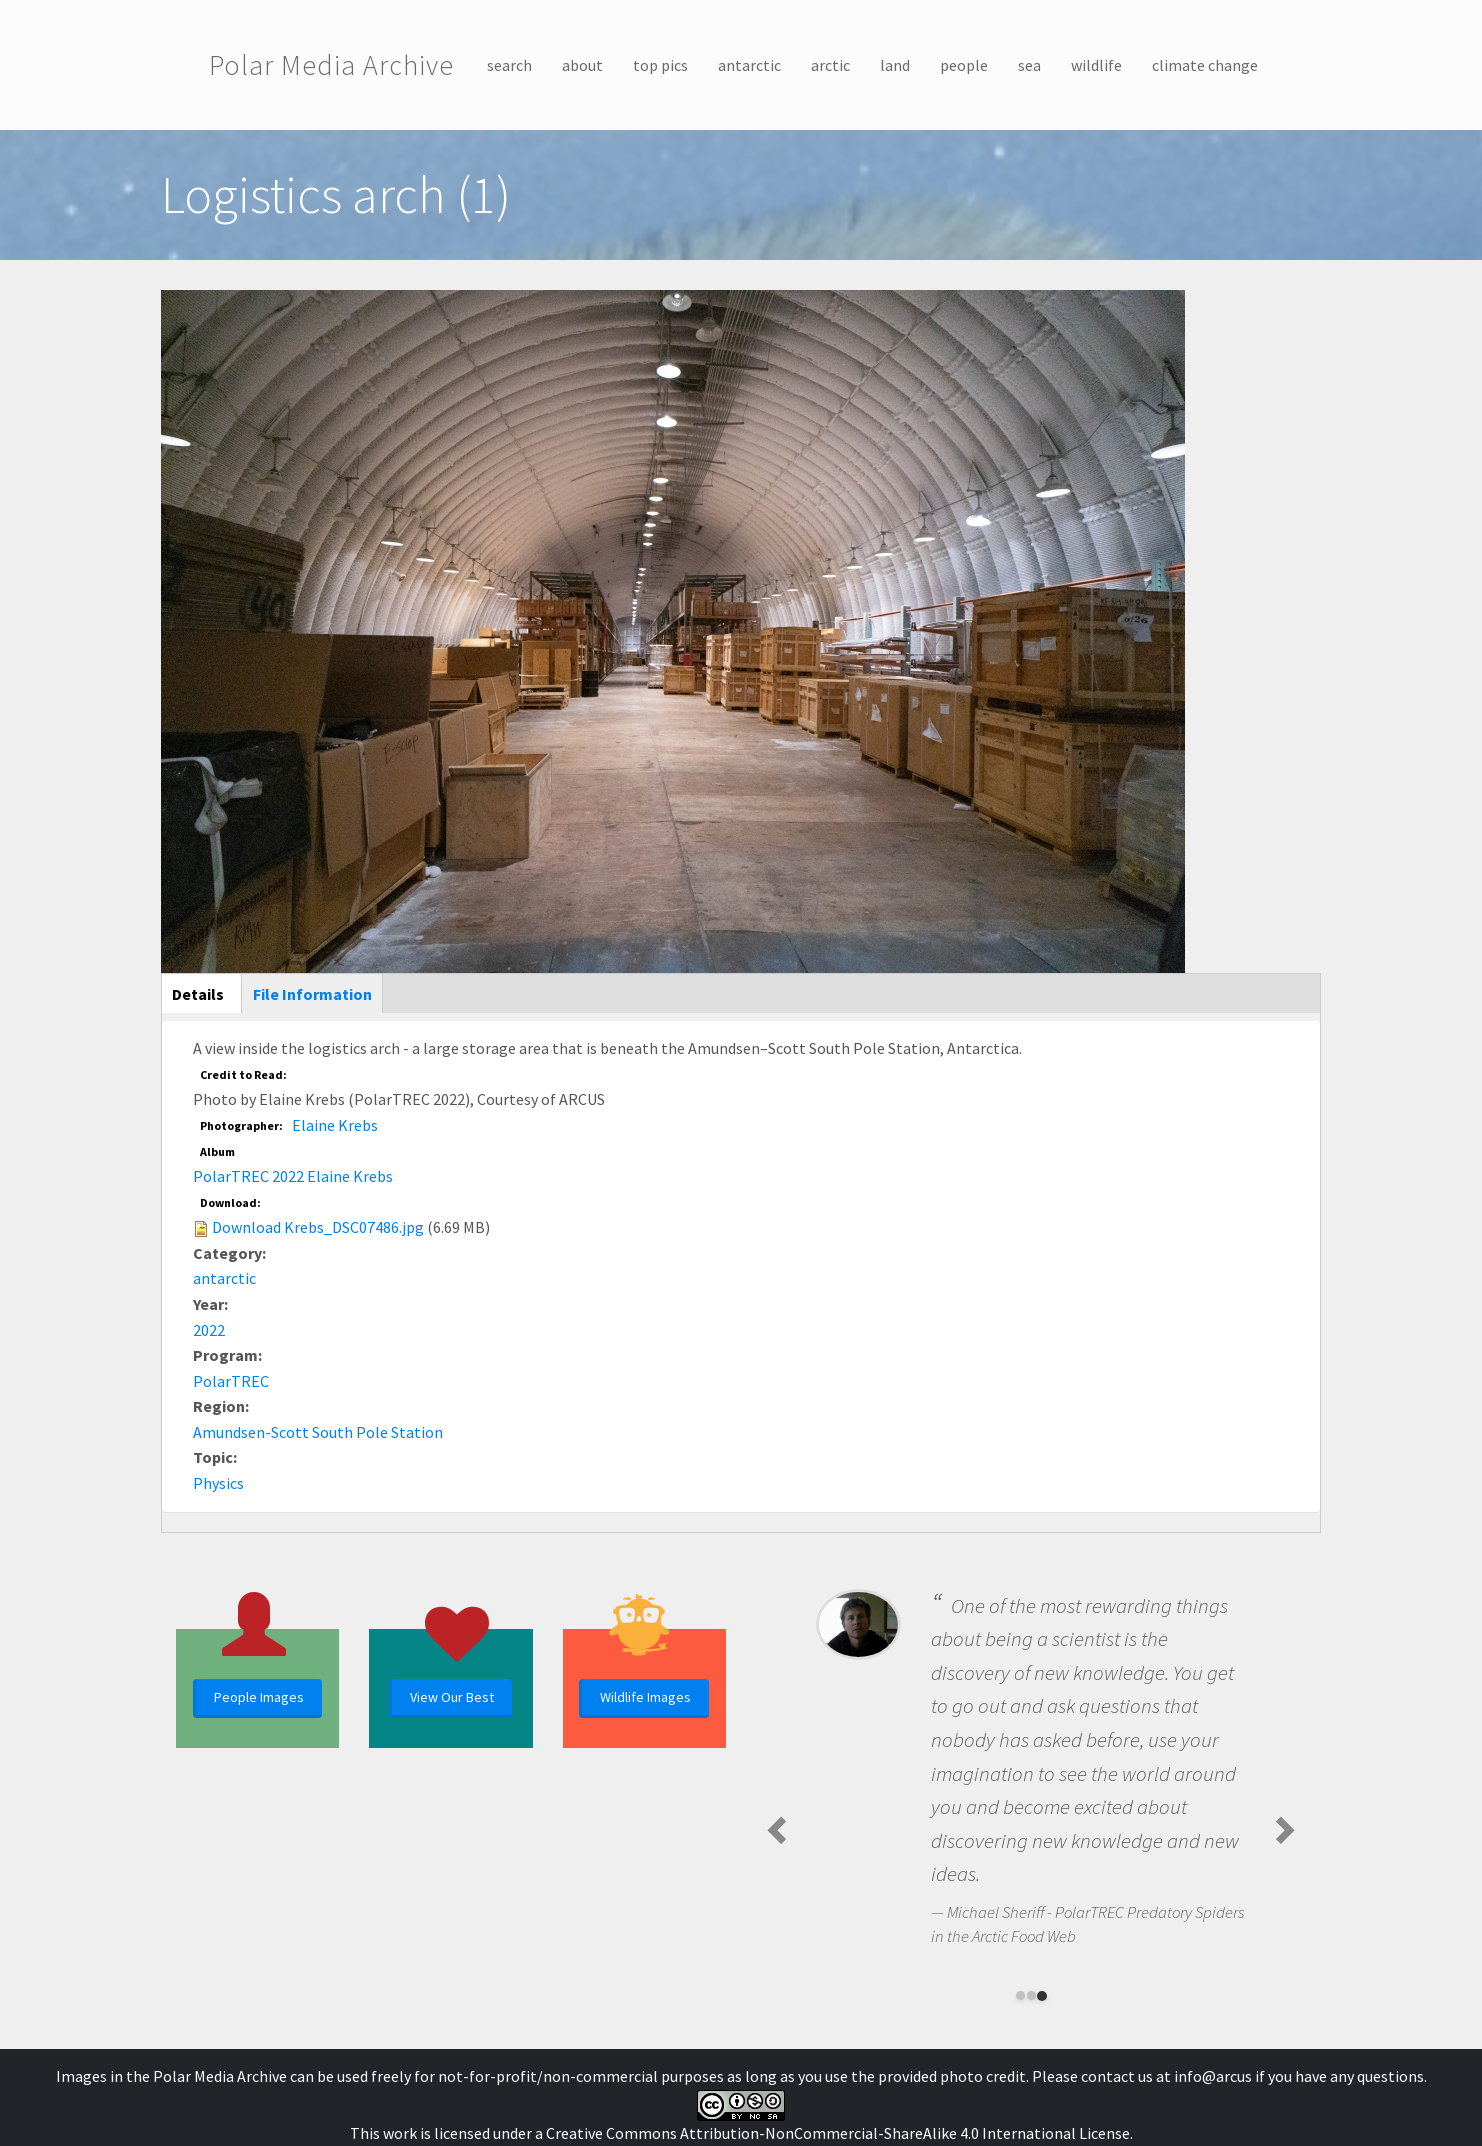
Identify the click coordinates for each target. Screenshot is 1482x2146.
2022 (209, 1330)
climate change (1205, 65)
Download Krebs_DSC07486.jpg (318, 1227)
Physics (218, 1483)
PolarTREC (231, 1381)
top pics (660, 65)
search (509, 65)
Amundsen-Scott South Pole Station (318, 1432)
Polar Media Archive (331, 65)
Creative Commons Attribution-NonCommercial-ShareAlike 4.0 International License (838, 2133)
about (582, 65)
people (964, 65)
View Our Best (452, 1697)
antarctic (749, 65)
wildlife (1096, 65)
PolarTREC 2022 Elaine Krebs (293, 1176)
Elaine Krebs (335, 1125)
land (895, 65)
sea (1029, 65)
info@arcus (1213, 2076)
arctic (830, 65)
